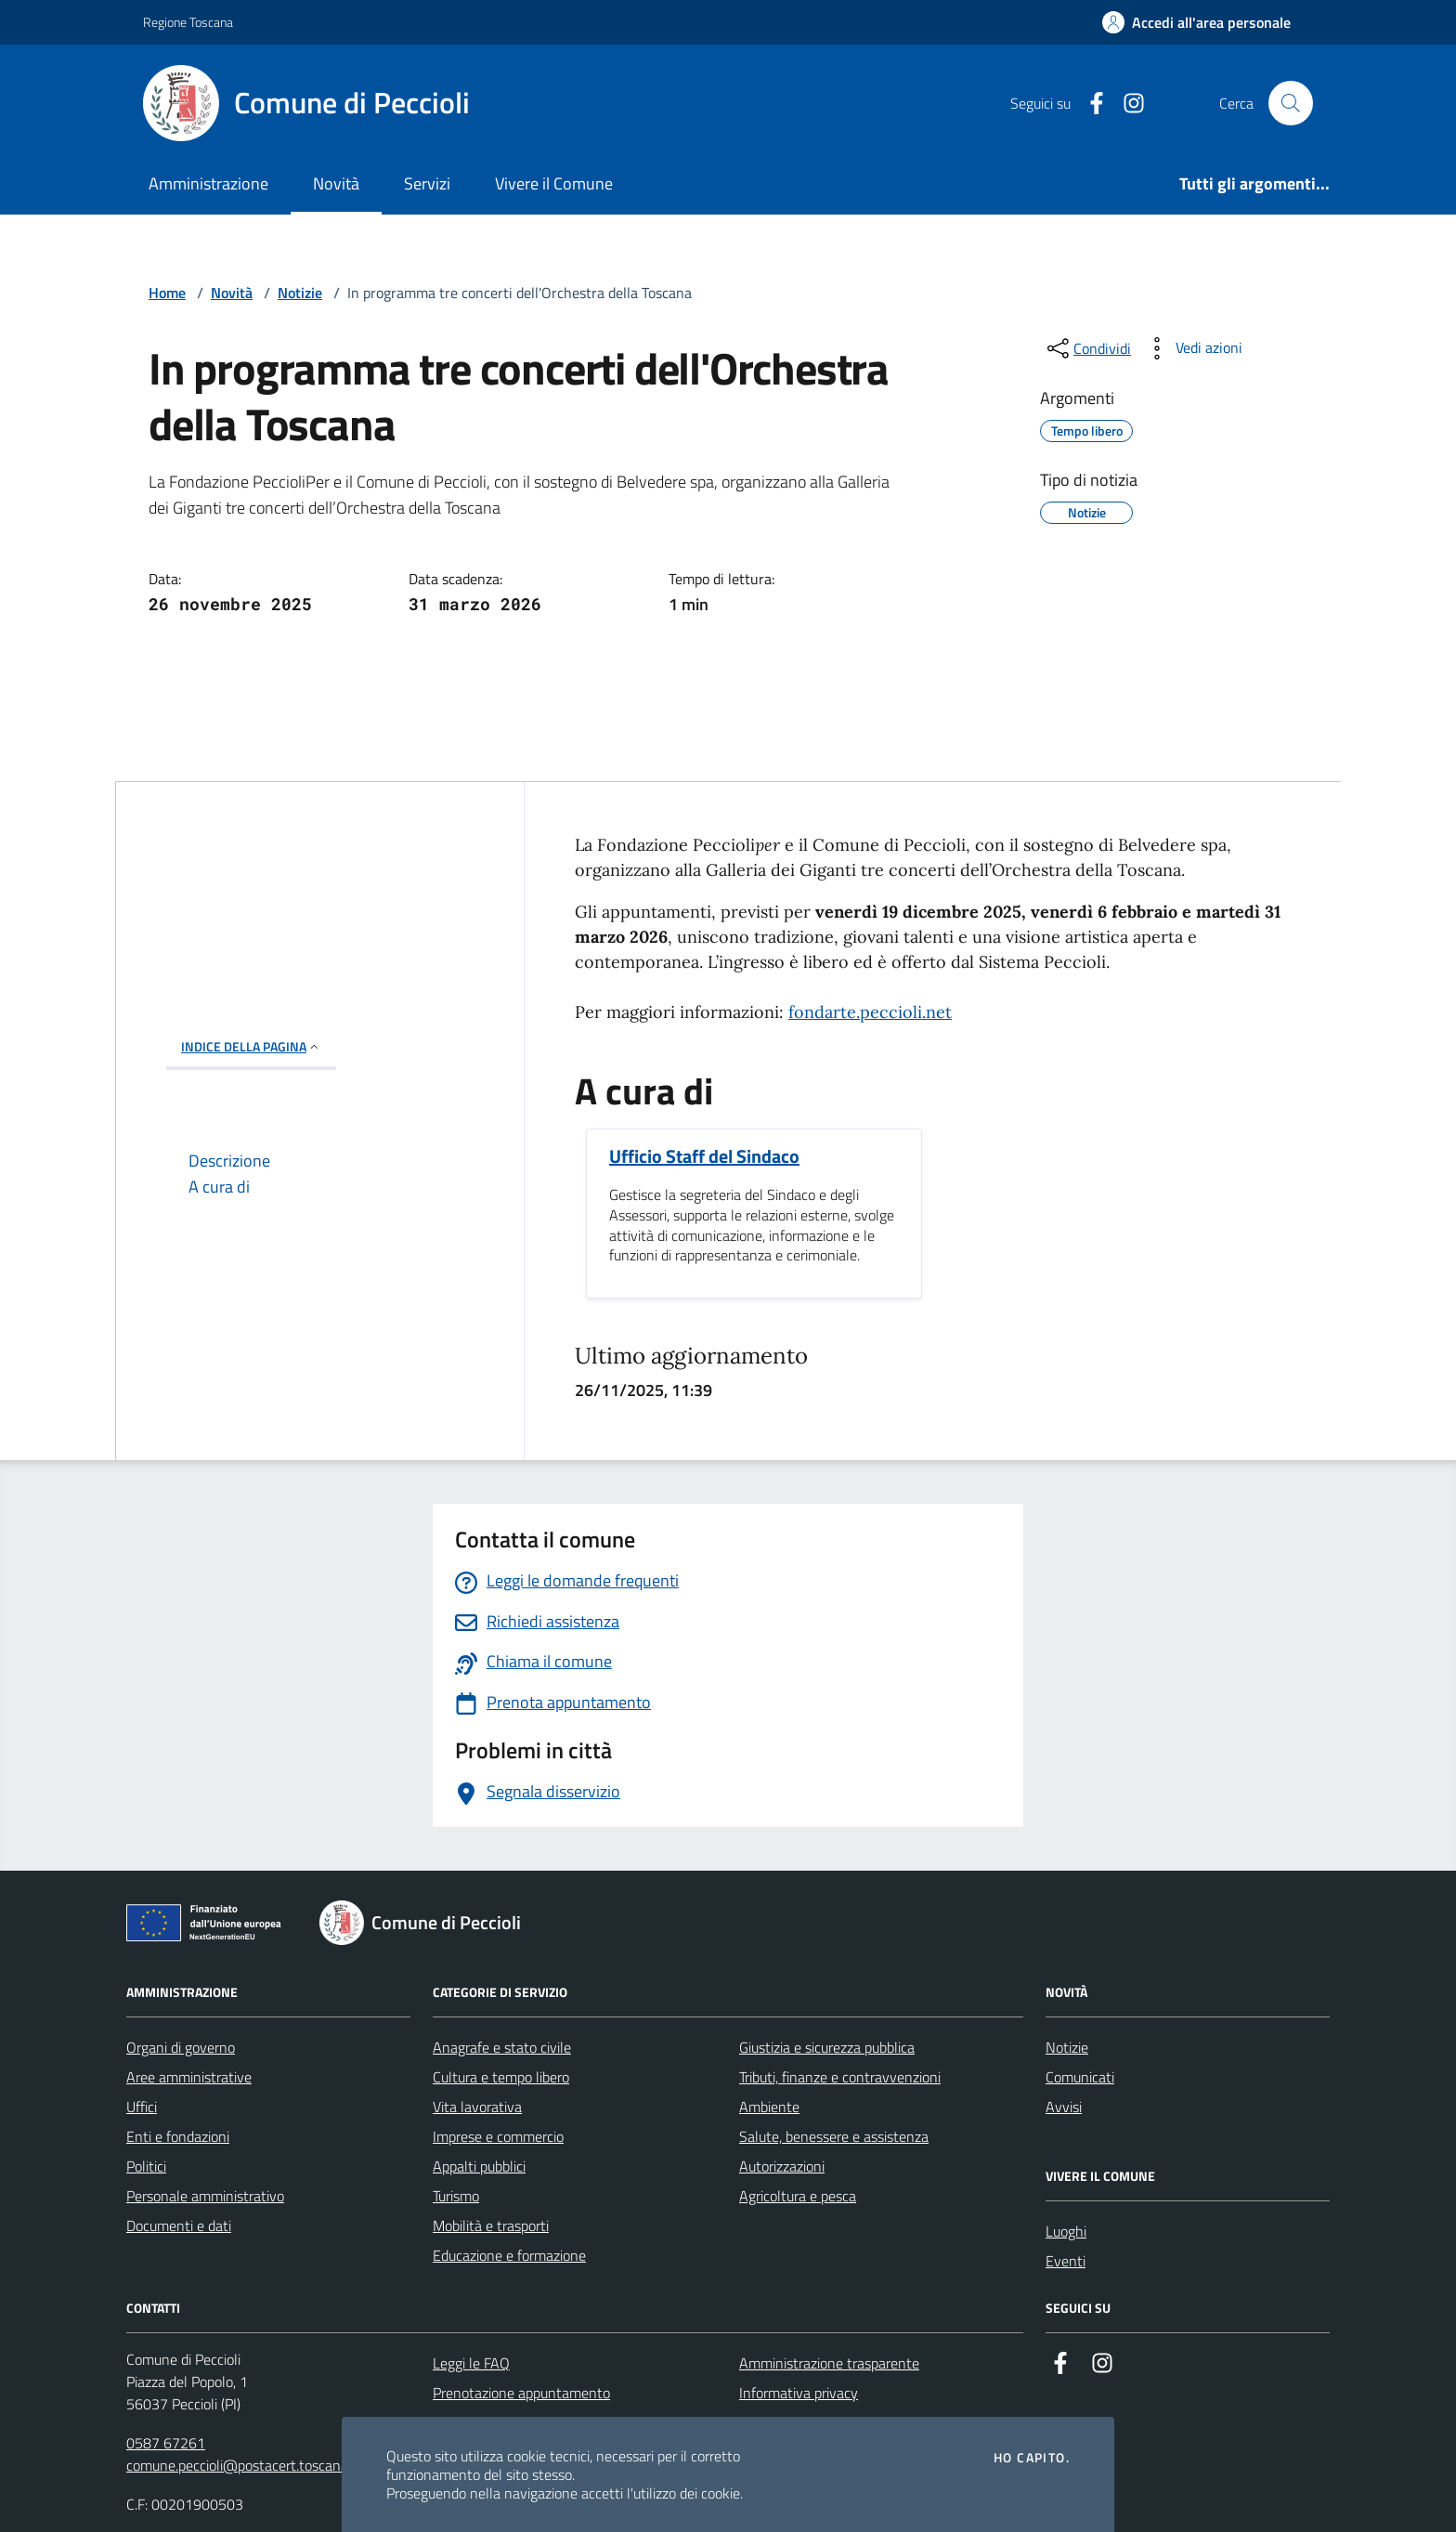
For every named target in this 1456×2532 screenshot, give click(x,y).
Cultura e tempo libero (501, 2077)
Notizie (300, 292)
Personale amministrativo (205, 2196)
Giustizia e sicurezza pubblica (827, 2047)
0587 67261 (165, 2443)
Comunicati (1080, 2077)
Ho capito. (1032, 2457)
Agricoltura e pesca (797, 2196)
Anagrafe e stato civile (502, 2047)
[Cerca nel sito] (1290, 103)
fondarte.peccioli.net (870, 1012)
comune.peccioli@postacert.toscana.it (242, 2465)
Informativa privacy (798, 2393)
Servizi (427, 183)
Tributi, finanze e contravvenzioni (840, 2077)
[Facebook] (1089, 103)
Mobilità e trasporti (491, 2225)
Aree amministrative (189, 2077)
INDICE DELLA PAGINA (251, 1046)
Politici (146, 2166)
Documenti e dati (178, 2225)
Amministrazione (208, 183)
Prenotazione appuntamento (521, 2393)
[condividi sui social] (1087, 348)
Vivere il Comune (554, 183)
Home (167, 292)
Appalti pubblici (479, 2166)
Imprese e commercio (498, 2136)
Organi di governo (180, 2047)
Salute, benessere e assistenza (834, 2136)
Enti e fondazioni (177, 2136)
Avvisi (1064, 2106)
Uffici (141, 2106)
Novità (336, 183)
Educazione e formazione (509, 2255)
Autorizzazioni (782, 2166)
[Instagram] (1126, 103)
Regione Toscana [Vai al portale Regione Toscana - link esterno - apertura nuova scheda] (188, 22)
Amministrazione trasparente (829, 2363)
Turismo (456, 2196)
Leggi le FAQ (471, 2363)
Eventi (1066, 2261)
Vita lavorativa (477, 2106)
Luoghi (1066, 2231)
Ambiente (769, 2106)
